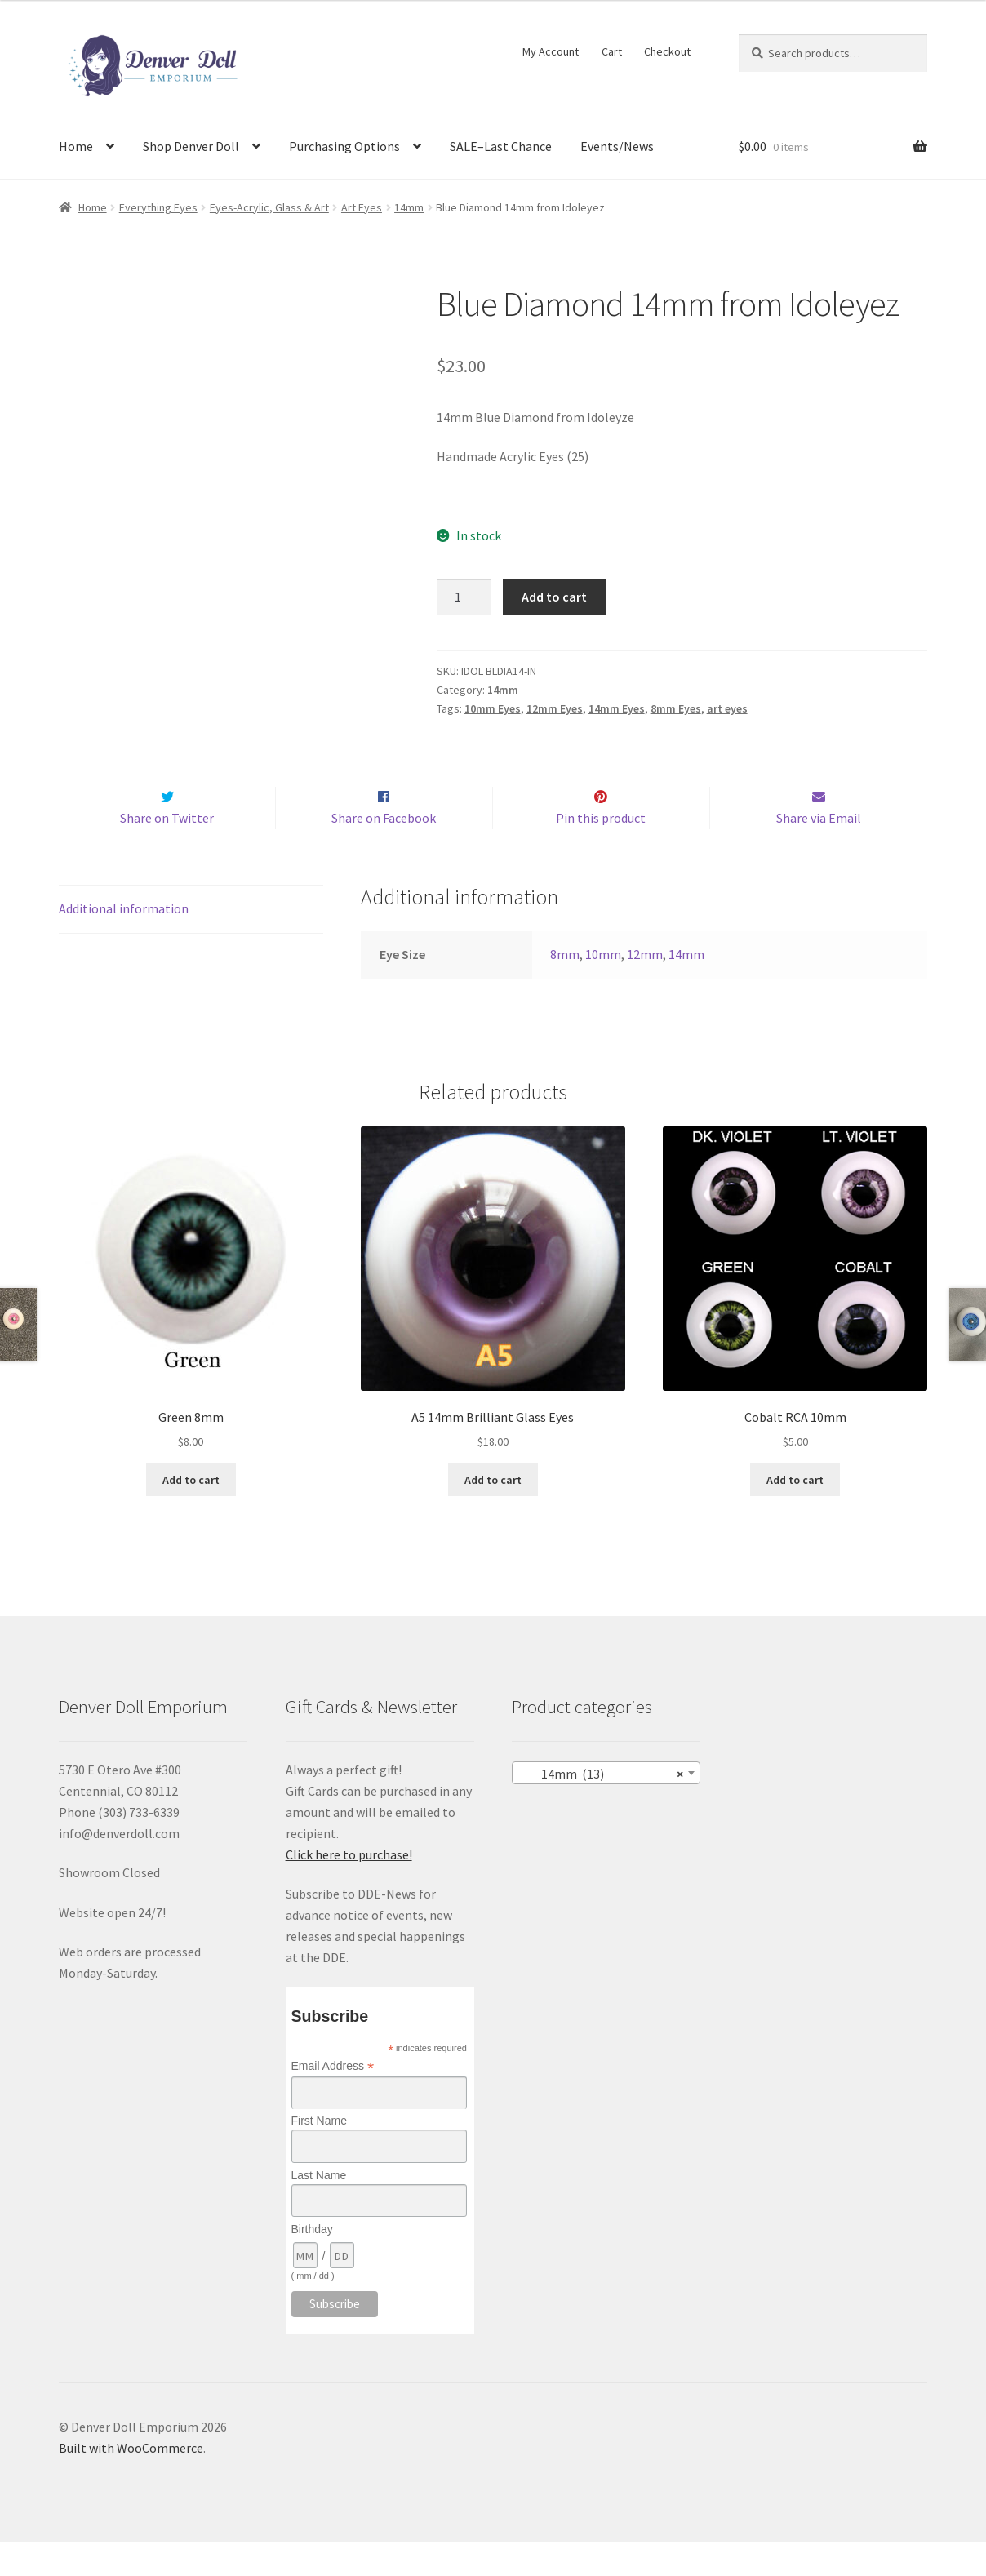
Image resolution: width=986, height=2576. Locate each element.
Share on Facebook (383, 852)
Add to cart (554, 596)
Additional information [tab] (124, 943)
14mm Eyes (616, 708)
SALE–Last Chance (501, 146)
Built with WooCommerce (131, 2482)
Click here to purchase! (349, 1889)
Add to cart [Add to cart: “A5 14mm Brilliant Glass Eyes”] (493, 1514)
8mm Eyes (676, 708)
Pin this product (601, 852)
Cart (612, 51)
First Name (319, 2155)
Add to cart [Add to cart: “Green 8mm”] (191, 1514)
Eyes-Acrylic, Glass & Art (269, 207)
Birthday (312, 2263)
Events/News (617, 146)
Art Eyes (361, 207)
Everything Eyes (158, 207)
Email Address (333, 2100)
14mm (409, 207)
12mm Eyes (554, 708)
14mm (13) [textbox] (601, 1808)
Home (76, 146)
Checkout (667, 51)
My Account (550, 51)
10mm (603, 988)
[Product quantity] (464, 597)
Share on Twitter (167, 852)
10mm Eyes (492, 708)
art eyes (727, 708)
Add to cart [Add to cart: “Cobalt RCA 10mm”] (795, 1514)
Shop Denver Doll (191, 146)
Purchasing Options (344, 146)
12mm (645, 988)
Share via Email (818, 852)
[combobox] (606, 1807)
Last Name (319, 2209)
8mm (565, 988)
